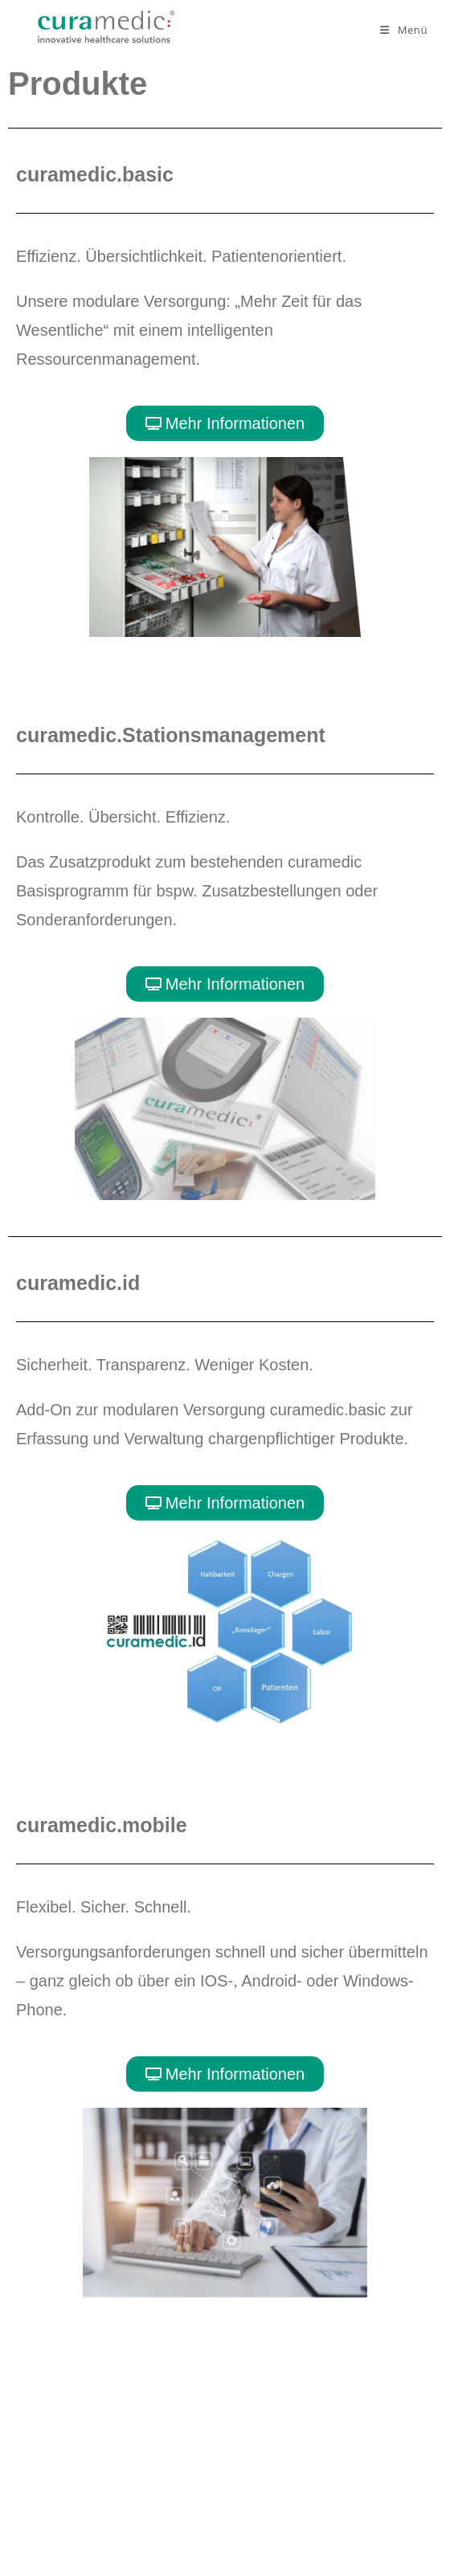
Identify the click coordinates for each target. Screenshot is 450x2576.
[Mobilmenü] (404, 29)
